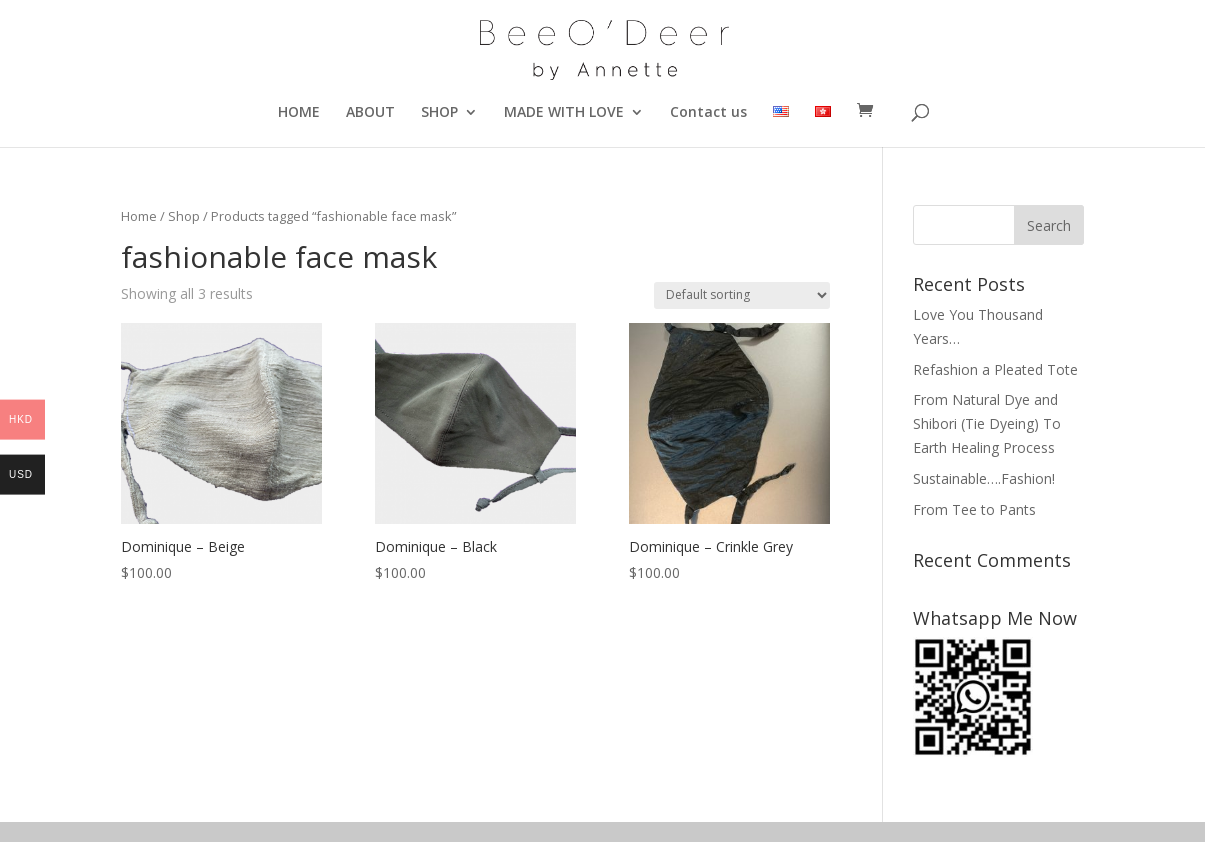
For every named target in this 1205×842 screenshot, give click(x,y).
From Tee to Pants (974, 509)
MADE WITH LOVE (564, 113)
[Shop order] (742, 295)
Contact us (708, 113)
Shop (184, 216)
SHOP (439, 113)
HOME (299, 113)
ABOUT (370, 113)
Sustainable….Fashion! (984, 478)
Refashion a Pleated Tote (995, 369)
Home (139, 216)
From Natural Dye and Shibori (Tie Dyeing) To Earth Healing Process (987, 423)
